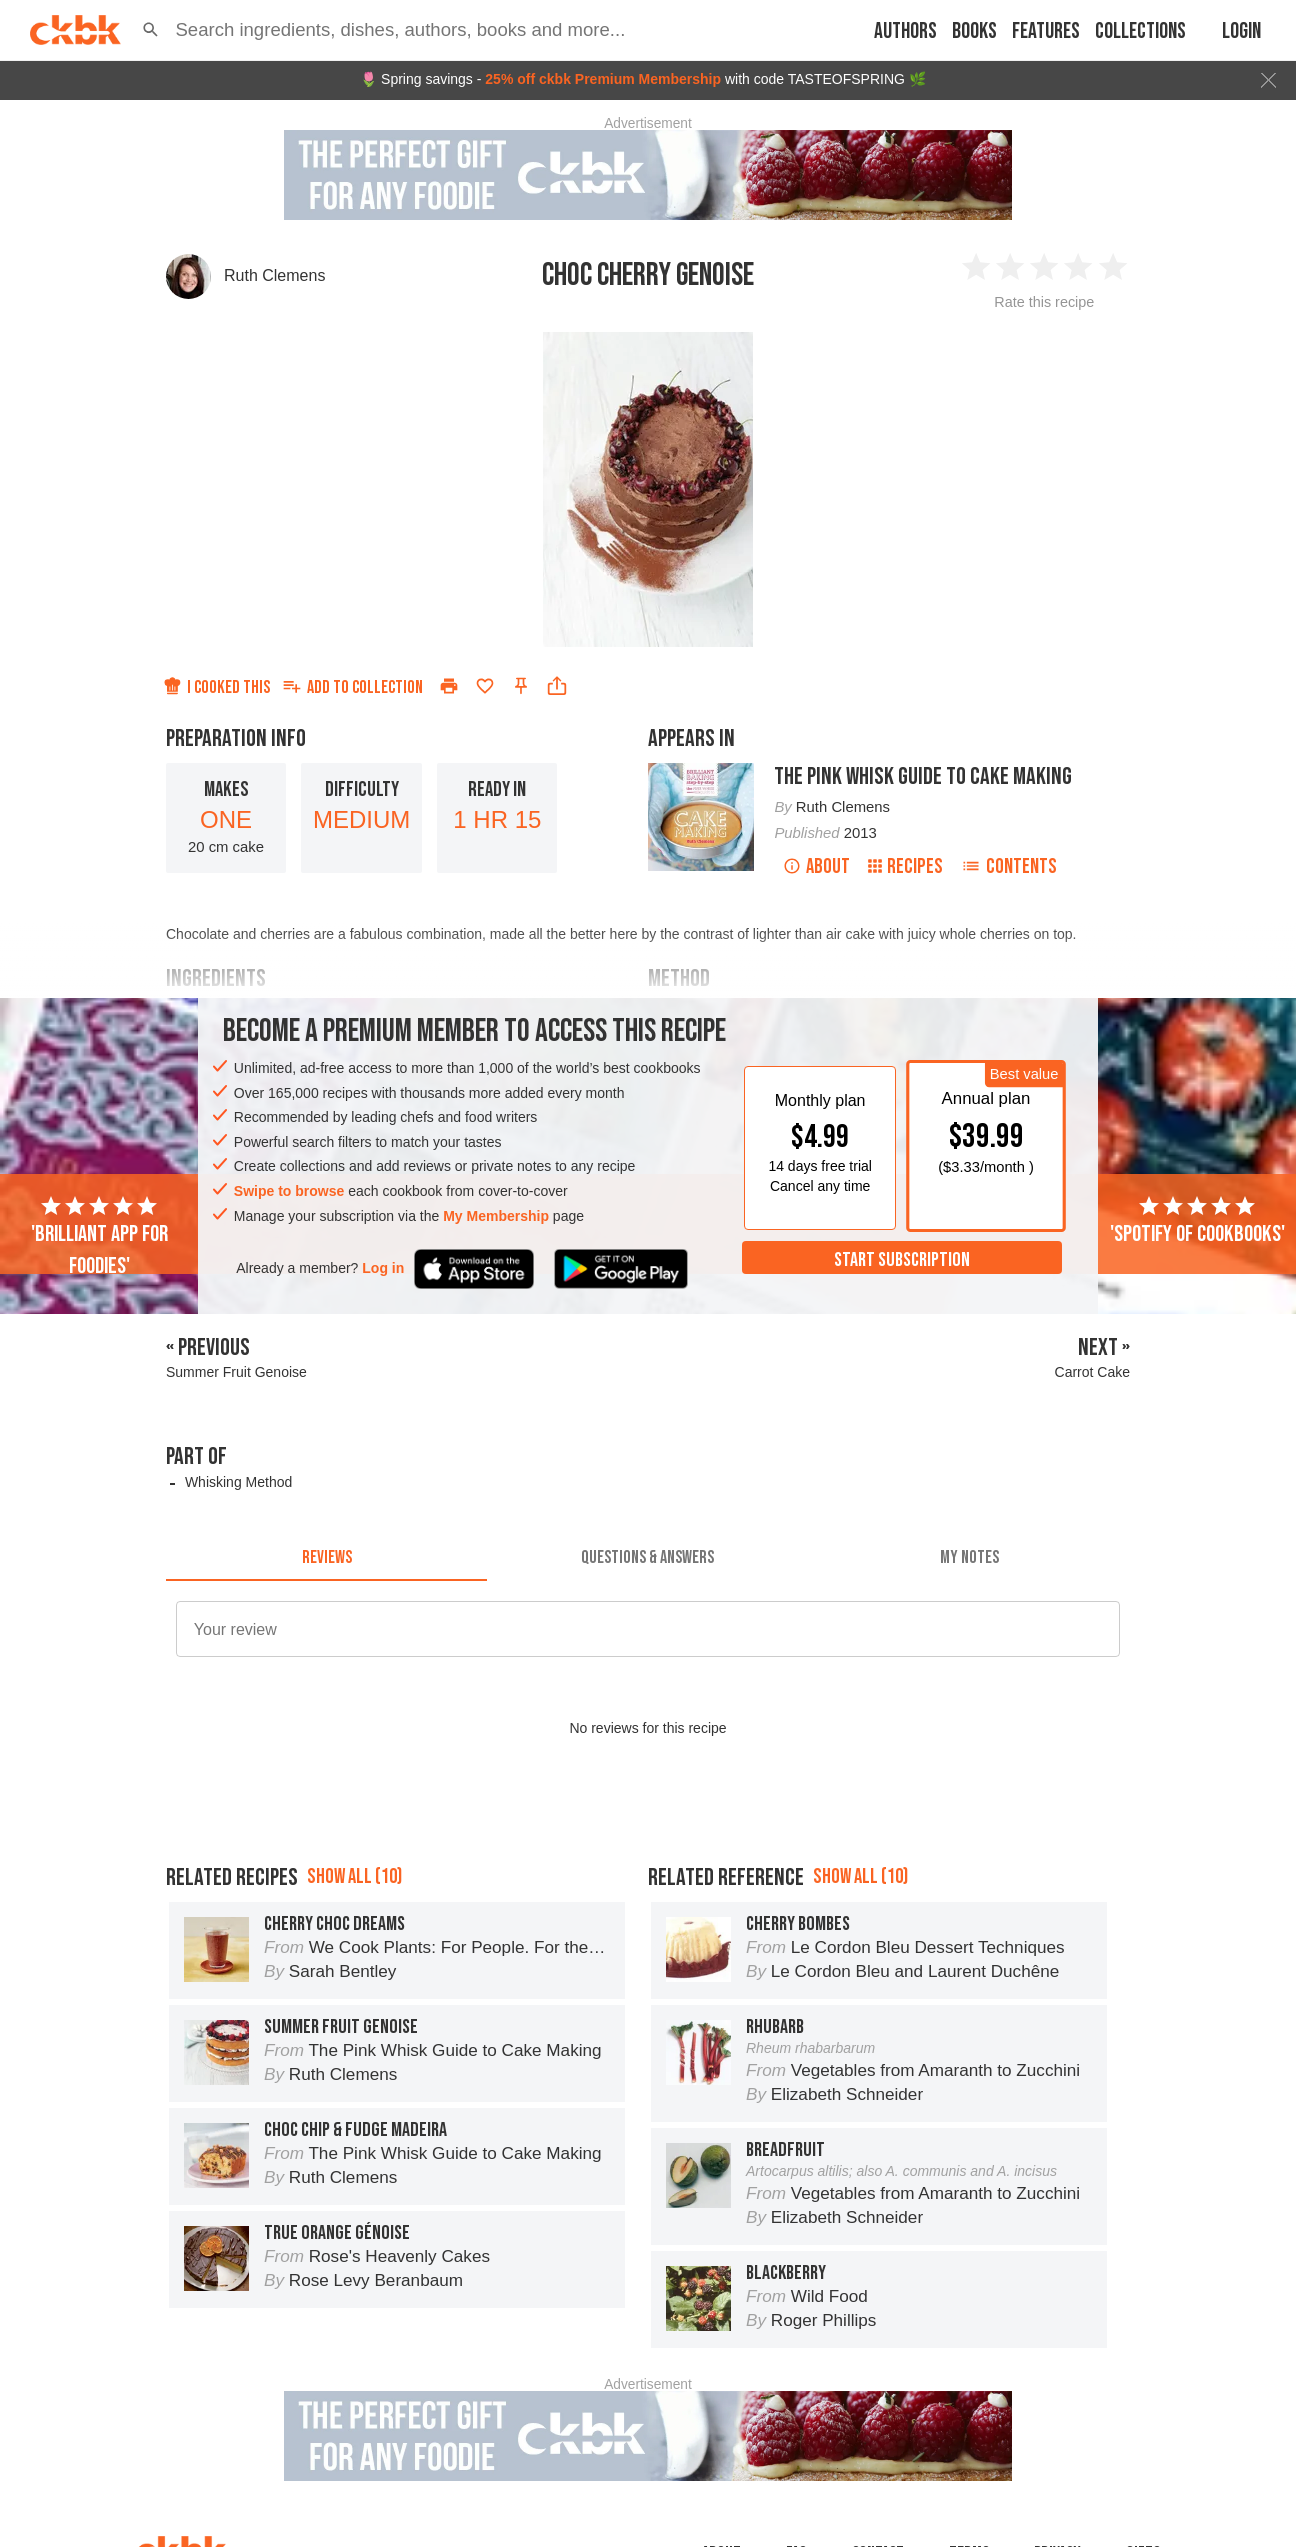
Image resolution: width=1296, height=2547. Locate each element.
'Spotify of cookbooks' (1197, 1221)
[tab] (326, 1557)
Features (1046, 31)
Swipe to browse (289, 1191)
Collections (1140, 31)
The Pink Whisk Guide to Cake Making (923, 776)
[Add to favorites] (485, 686)
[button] (150, 30)
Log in (383, 1268)
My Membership (496, 1216)
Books (974, 31)
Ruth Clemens (274, 275)
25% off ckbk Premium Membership (603, 79)
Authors (905, 31)
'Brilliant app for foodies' (99, 1237)
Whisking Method (238, 1482)
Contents (1009, 866)
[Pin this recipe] (521, 686)
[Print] (449, 686)
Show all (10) (354, 1876)
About (816, 866)
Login (1241, 31)
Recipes (905, 866)
